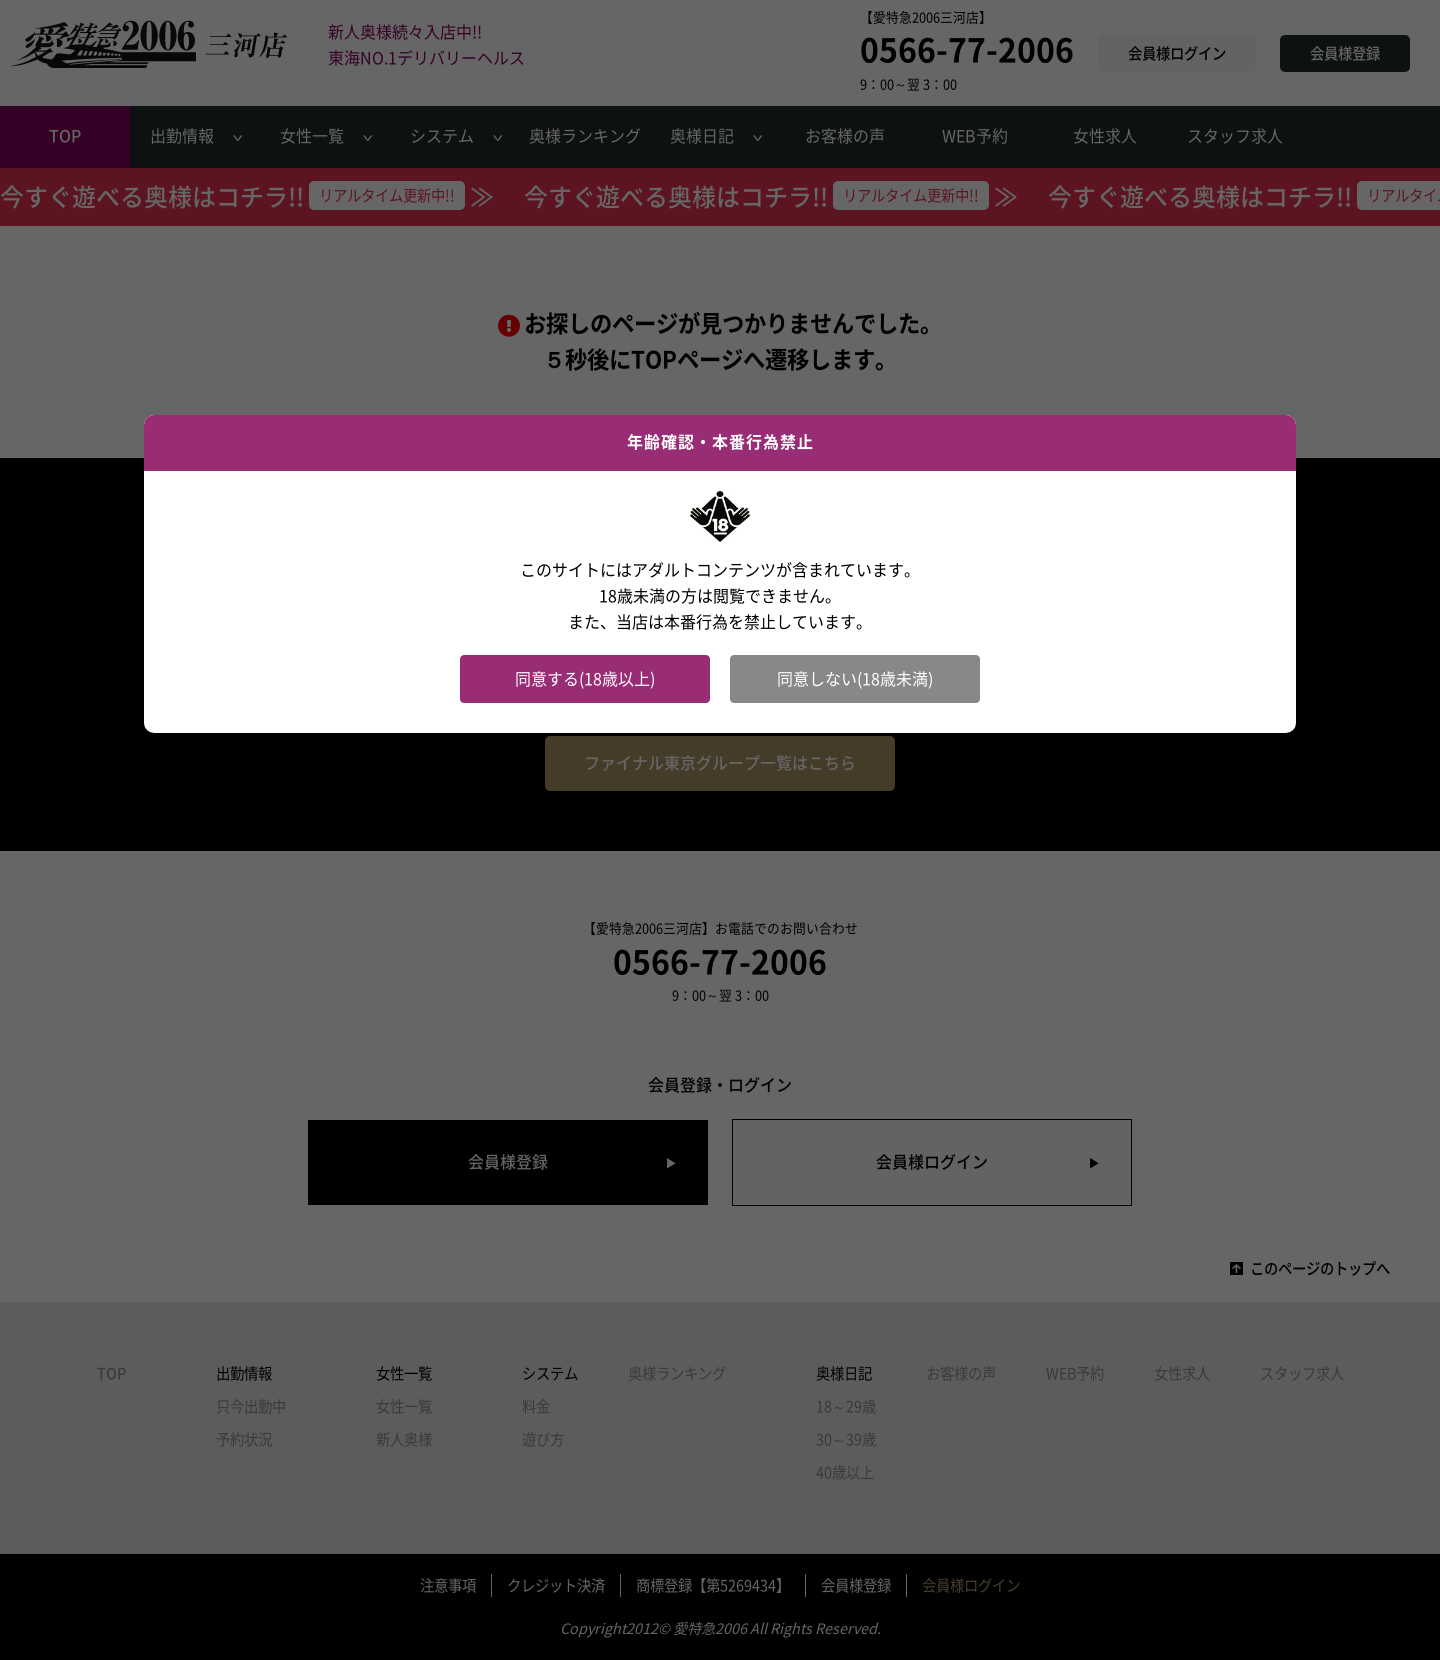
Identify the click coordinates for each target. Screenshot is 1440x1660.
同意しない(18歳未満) (855, 679)
